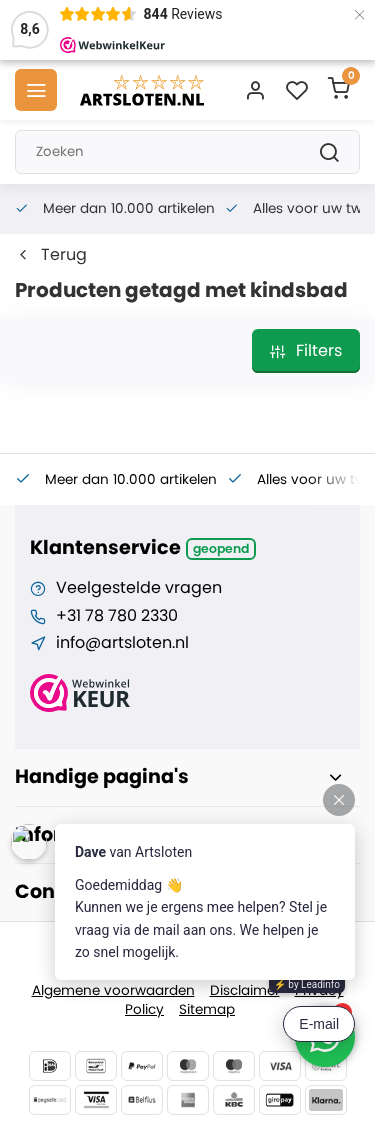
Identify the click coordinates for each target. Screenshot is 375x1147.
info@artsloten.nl (122, 643)
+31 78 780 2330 (117, 616)
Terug (51, 255)
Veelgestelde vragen (139, 588)
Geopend (221, 548)
